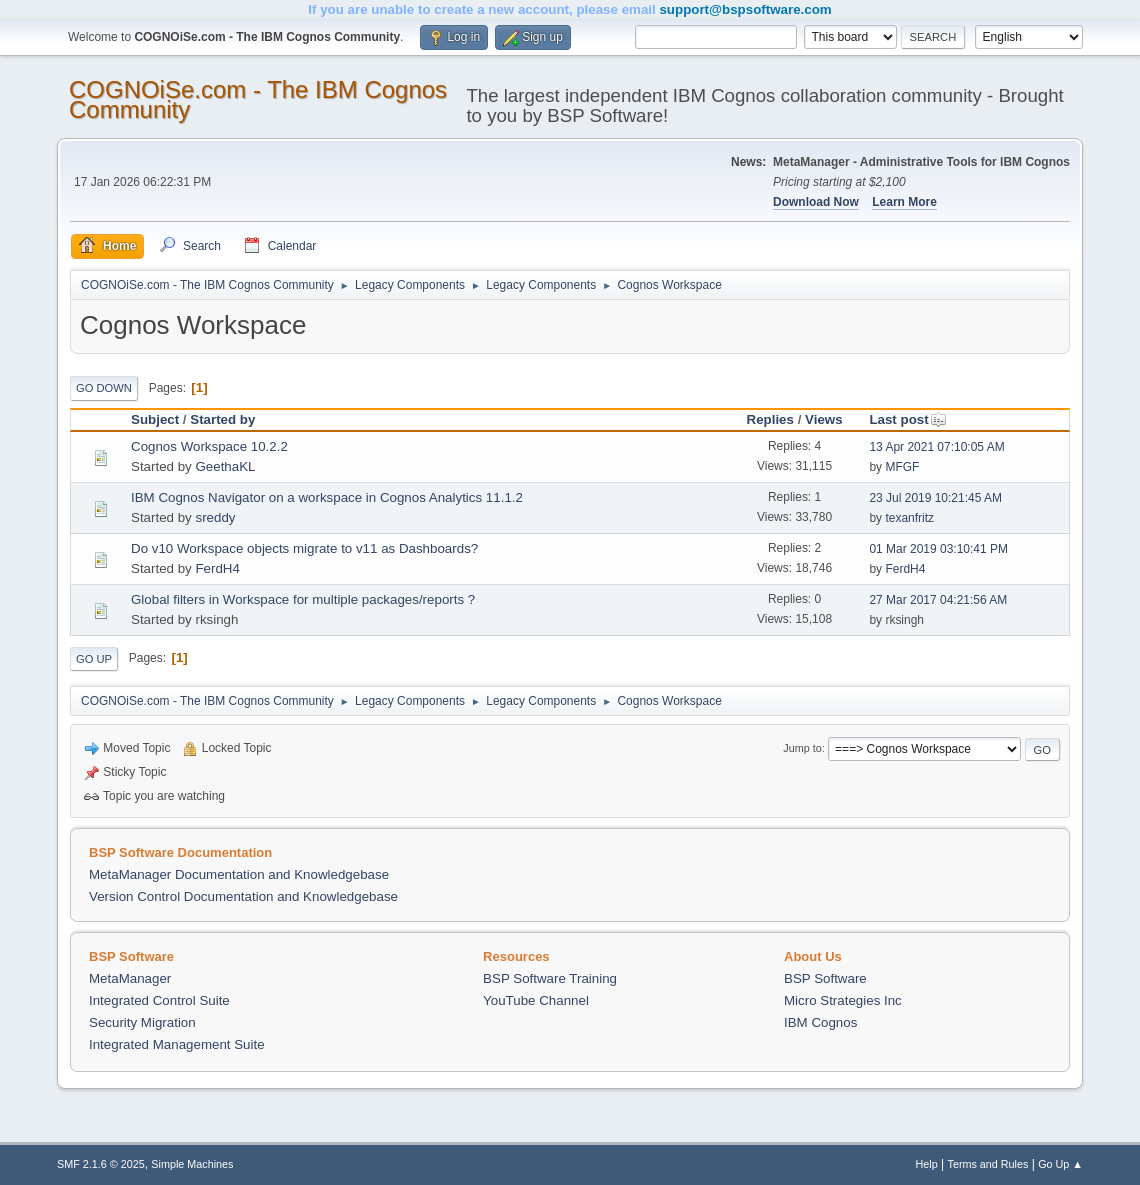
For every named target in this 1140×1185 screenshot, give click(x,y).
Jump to (802, 748)
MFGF (902, 467)
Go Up (94, 659)
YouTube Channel (536, 1000)
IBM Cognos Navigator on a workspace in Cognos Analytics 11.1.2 (327, 497)
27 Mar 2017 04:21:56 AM (938, 600)
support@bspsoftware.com (745, 9)
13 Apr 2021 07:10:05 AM (936, 447)
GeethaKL (225, 466)
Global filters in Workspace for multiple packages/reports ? (303, 599)
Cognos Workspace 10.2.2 (209, 446)
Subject (155, 419)
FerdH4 (217, 568)
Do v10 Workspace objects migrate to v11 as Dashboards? (304, 548)
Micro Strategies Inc (843, 1000)
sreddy (215, 517)
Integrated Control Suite (159, 1000)
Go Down (104, 388)
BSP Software (825, 978)
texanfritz (909, 518)
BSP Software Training (550, 978)
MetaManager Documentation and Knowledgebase (239, 874)
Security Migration (142, 1022)
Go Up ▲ (1060, 1164)
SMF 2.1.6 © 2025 (101, 1164)
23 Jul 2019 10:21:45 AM (935, 498)
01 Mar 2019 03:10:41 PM (938, 549)
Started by (222, 419)
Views (824, 419)
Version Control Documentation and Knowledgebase (243, 896)
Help (927, 1164)
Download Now (816, 202)
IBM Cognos (820, 1022)
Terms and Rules (988, 1164)
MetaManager (130, 978)
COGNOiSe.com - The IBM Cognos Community (258, 99)
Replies (770, 419)
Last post (907, 419)
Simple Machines (192, 1164)
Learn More (904, 202)
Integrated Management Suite (177, 1044)
